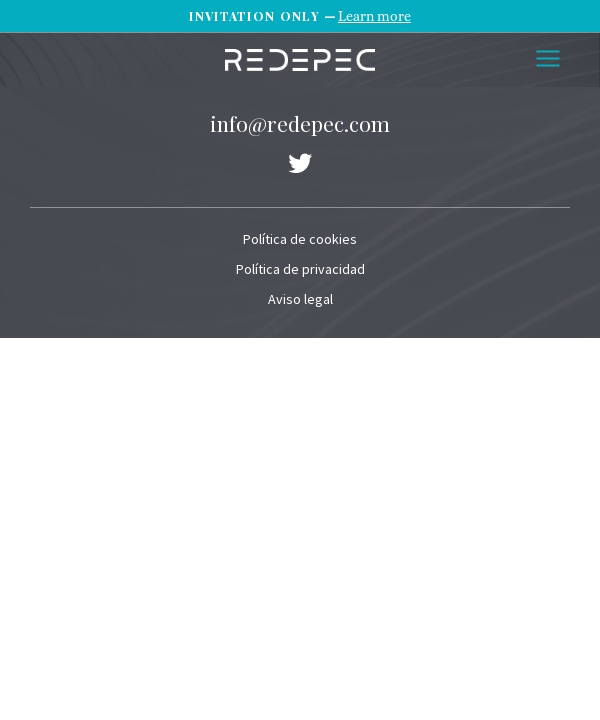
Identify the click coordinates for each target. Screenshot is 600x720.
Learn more (374, 16)
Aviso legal (300, 299)
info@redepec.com (300, 123)
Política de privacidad (300, 269)
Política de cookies (300, 239)
